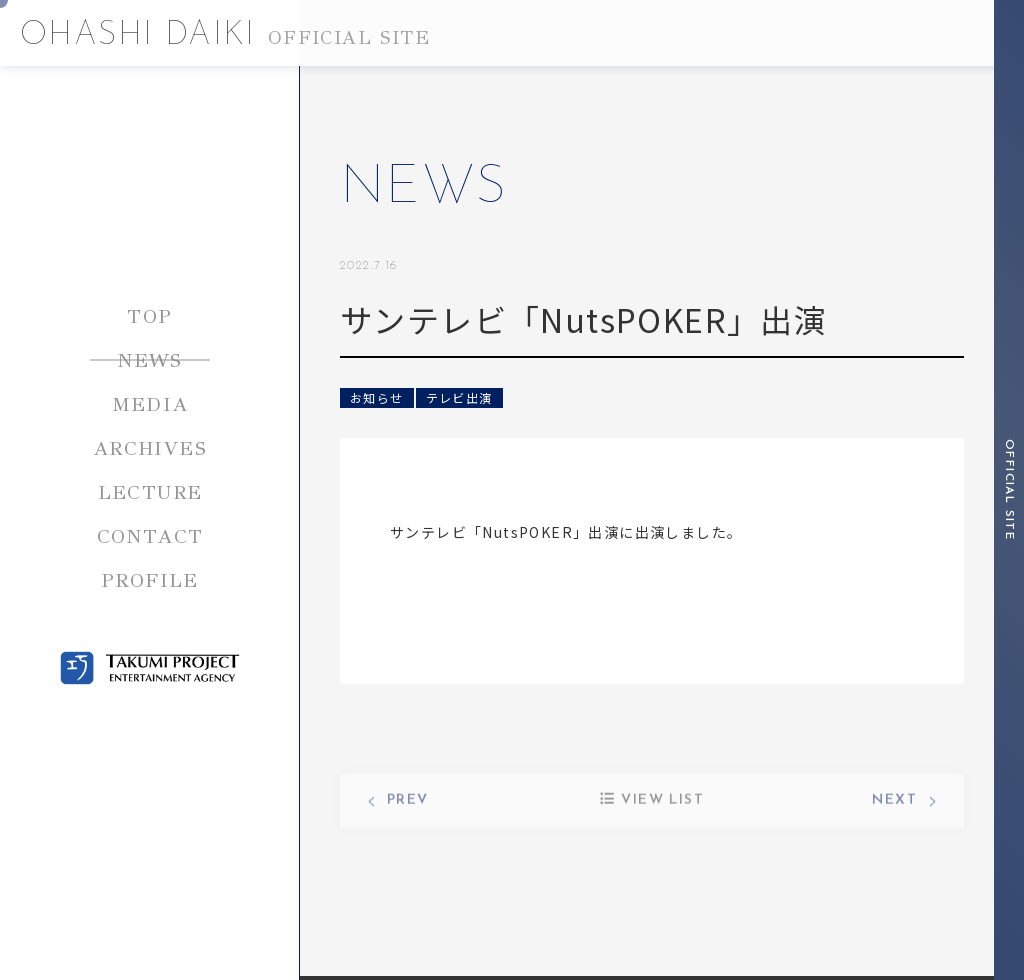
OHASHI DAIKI (225, 36)
